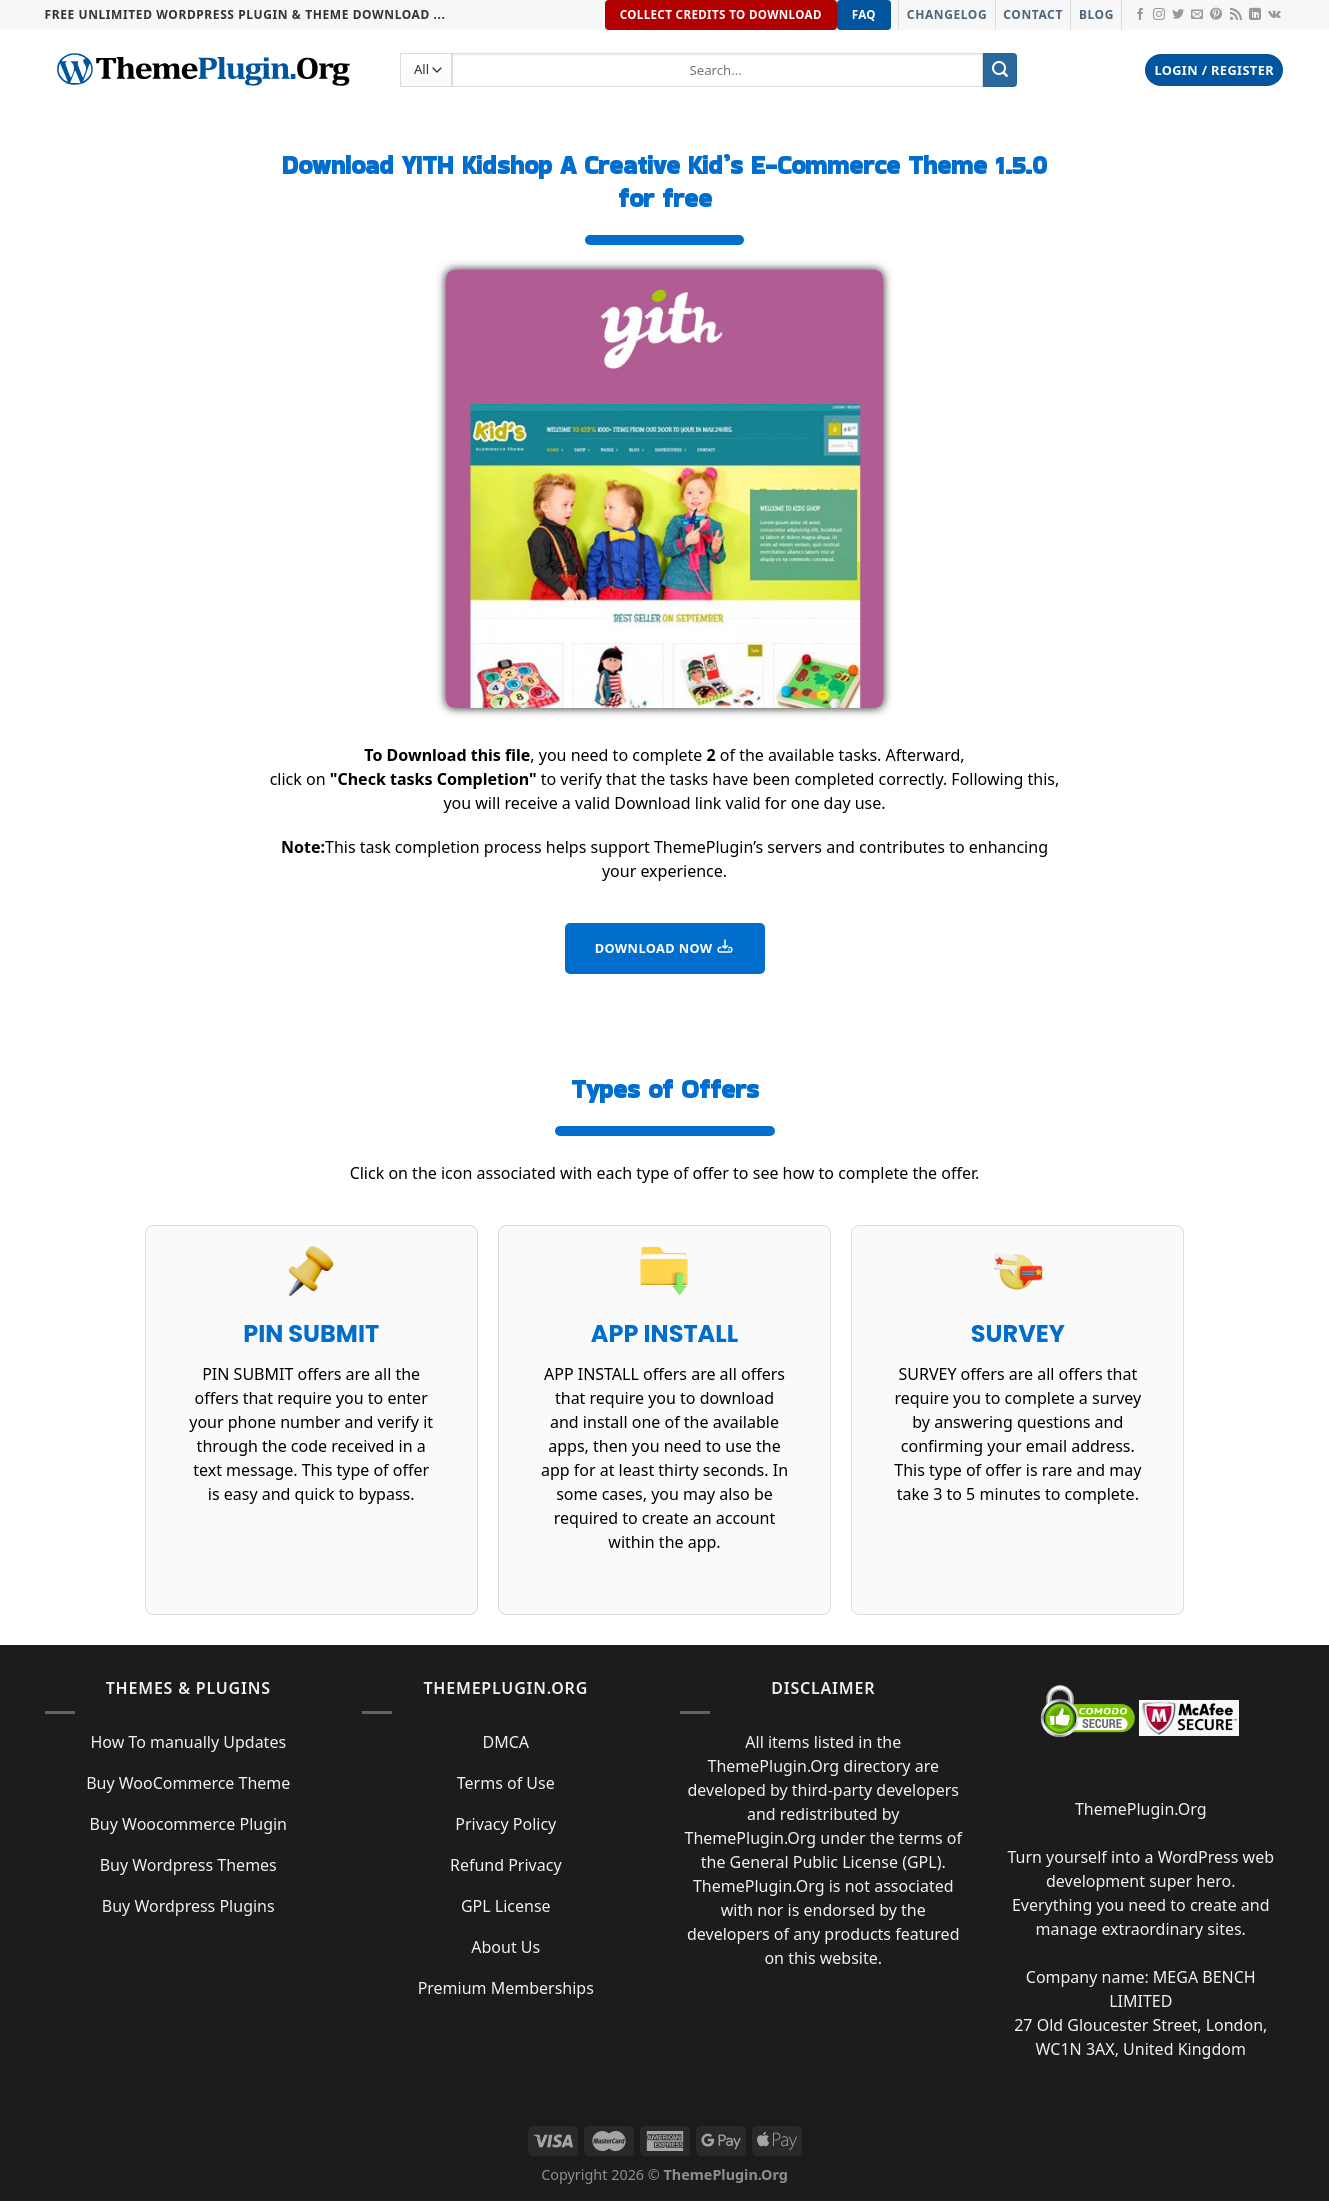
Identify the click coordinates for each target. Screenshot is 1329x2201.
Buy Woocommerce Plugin (188, 1824)
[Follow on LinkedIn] (1255, 15)
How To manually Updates (188, 1742)
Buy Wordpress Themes (188, 1865)
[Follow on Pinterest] (1216, 15)
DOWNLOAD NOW (665, 947)
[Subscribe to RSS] (1236, 15)
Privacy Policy (505, 1824)
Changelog (947, 14)
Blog (1096, 14)
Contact (1033, 14)
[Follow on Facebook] (1140, 15)
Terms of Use (506, 1783)
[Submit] (1000, 70)
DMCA (505, 1742)
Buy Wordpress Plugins (188, 1906)
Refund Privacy (506, 1865)
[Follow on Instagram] (1159, 15)
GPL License (506, 1906)
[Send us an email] (1197, 15)
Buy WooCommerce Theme (188, 1783)
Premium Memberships (506, 1988)
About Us (505, 1947)
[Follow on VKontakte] (1274, 15)
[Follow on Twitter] (1178, 15)
